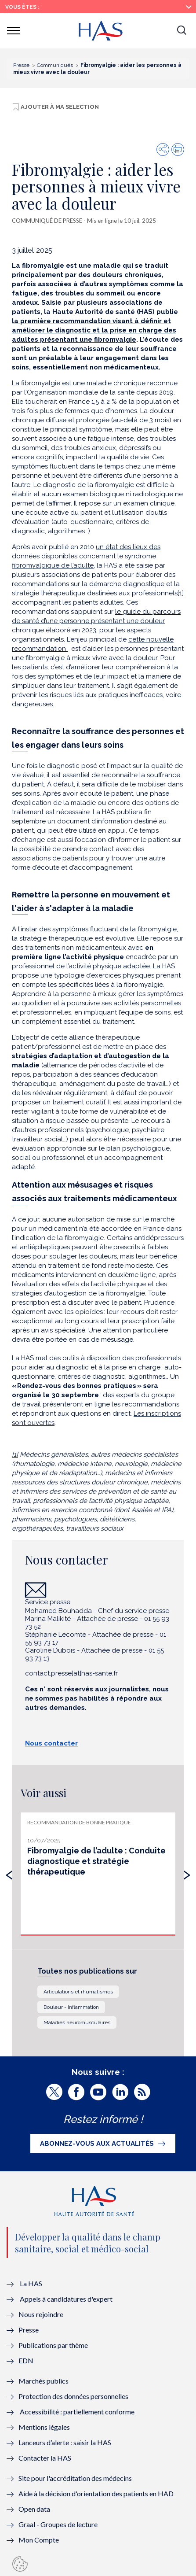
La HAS (31, 2283)
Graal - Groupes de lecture (58, 2524)
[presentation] (9, 1872)
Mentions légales (44, 2427)
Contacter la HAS (44, 2458)
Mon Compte (38, 2539)
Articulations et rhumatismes (78, 1992)
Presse (28, 2329)
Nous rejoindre (40, 2314)
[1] (181, 593)
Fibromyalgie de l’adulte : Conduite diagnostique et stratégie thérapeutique (96, 1861)
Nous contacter (51, 1743)
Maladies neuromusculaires (77, 2022)
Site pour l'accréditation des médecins (75, 2478)
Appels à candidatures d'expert (66, 2299)
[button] (181, 31)
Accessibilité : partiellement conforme (77, 2411)
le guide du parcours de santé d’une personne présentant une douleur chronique (96, 621)
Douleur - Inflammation (71, 2007)
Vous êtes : (22, 7)
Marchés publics (44, 2381)
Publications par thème (53, 2345)
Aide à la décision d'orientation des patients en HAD (96, 2493)
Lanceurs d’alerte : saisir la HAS (64, 2442)
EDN (25, 2360)
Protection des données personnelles (73, 2396)
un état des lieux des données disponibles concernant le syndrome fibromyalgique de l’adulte (86, 556)
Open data (34, 2509)
